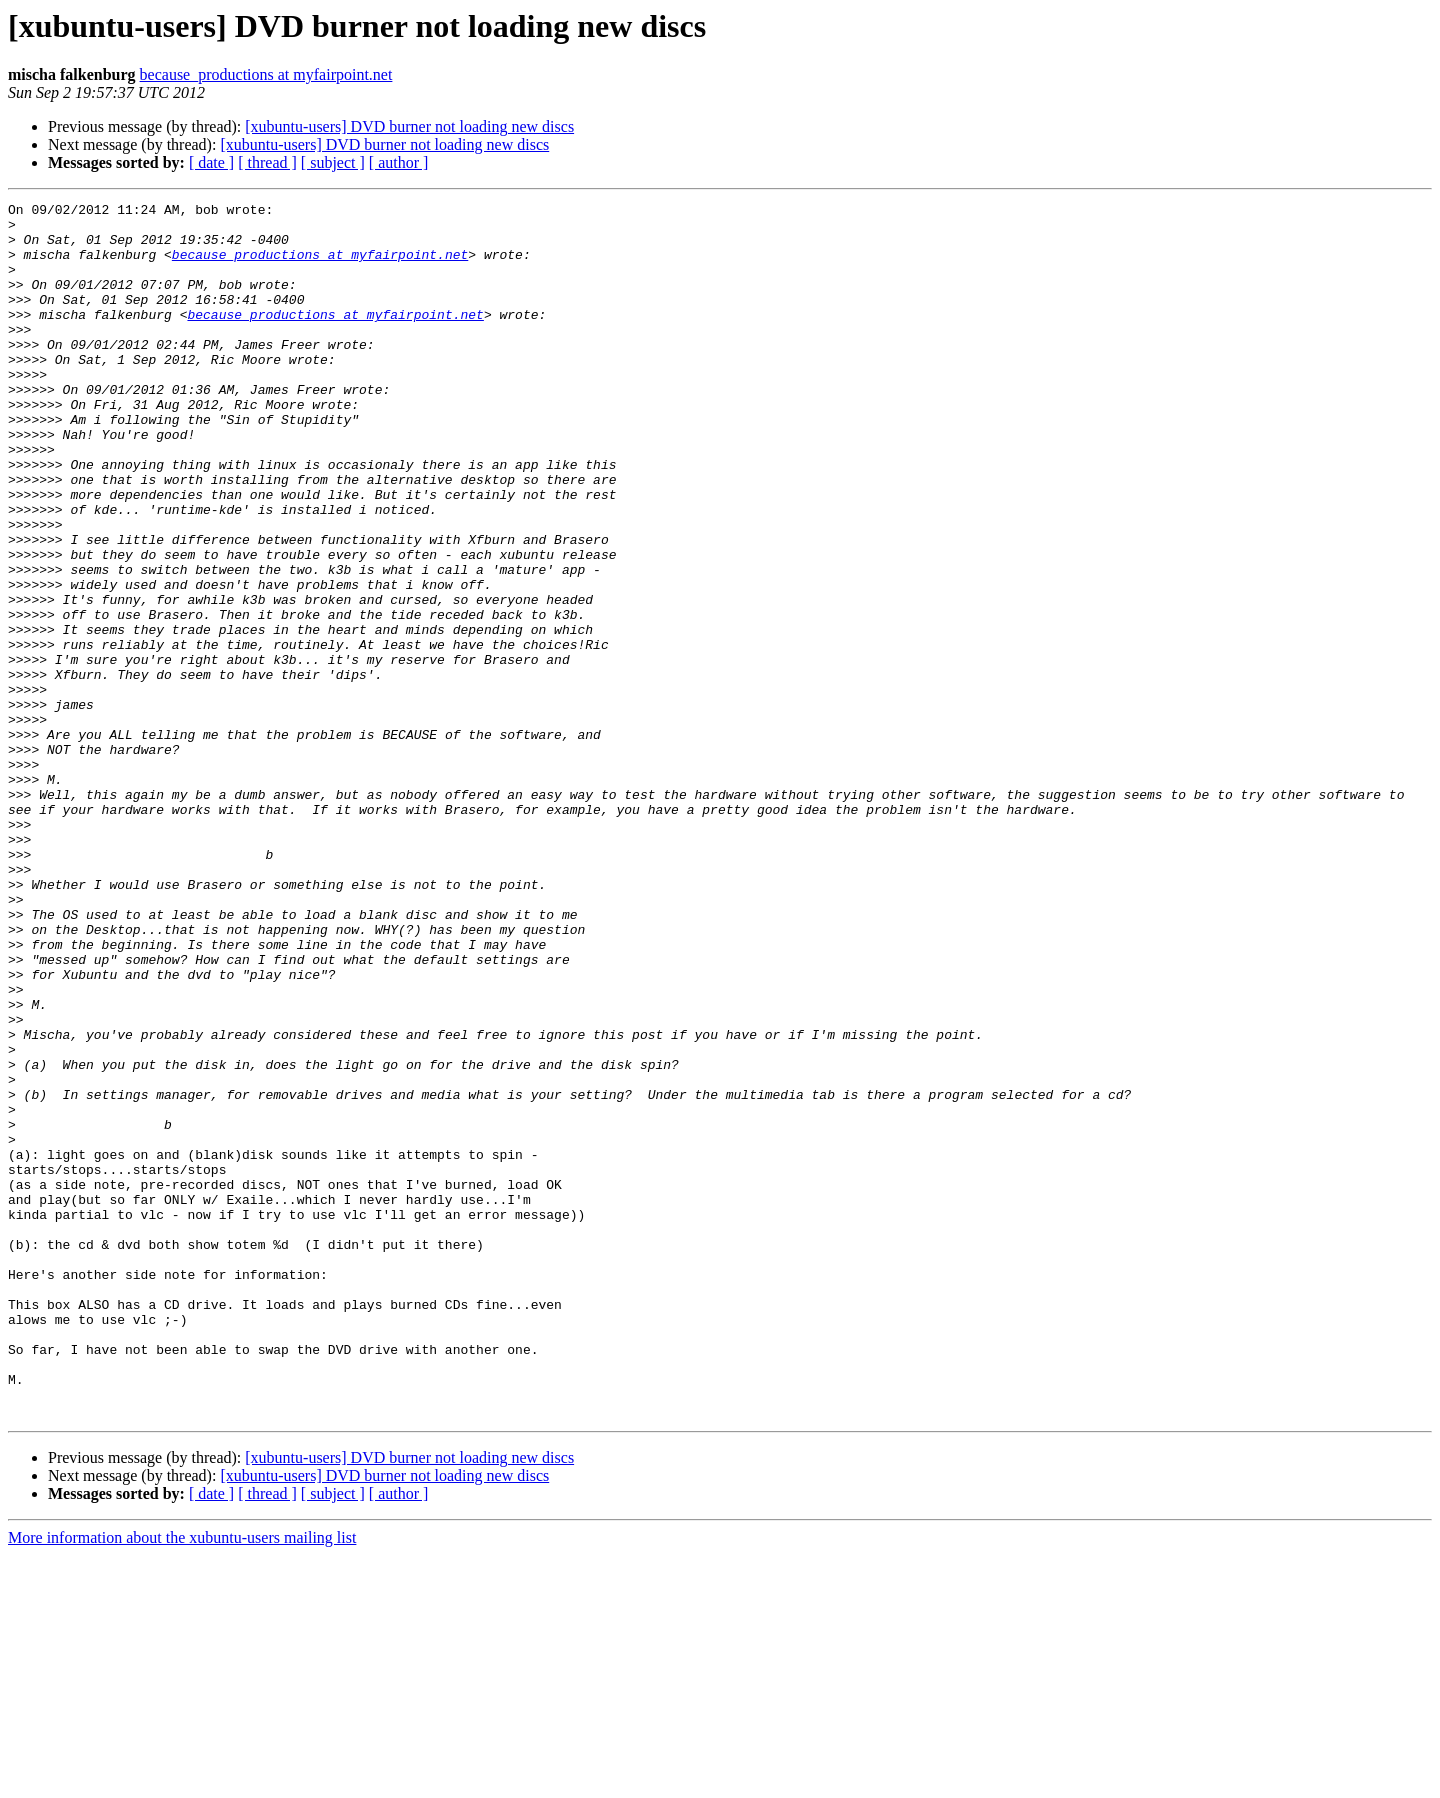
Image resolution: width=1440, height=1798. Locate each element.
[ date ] (211, 162)
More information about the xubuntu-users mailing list (182, 1780)
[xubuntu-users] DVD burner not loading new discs (409, 126)
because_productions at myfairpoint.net (266, 74)
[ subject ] (333, 162)
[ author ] (399, 162)
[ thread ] (267, 162)
